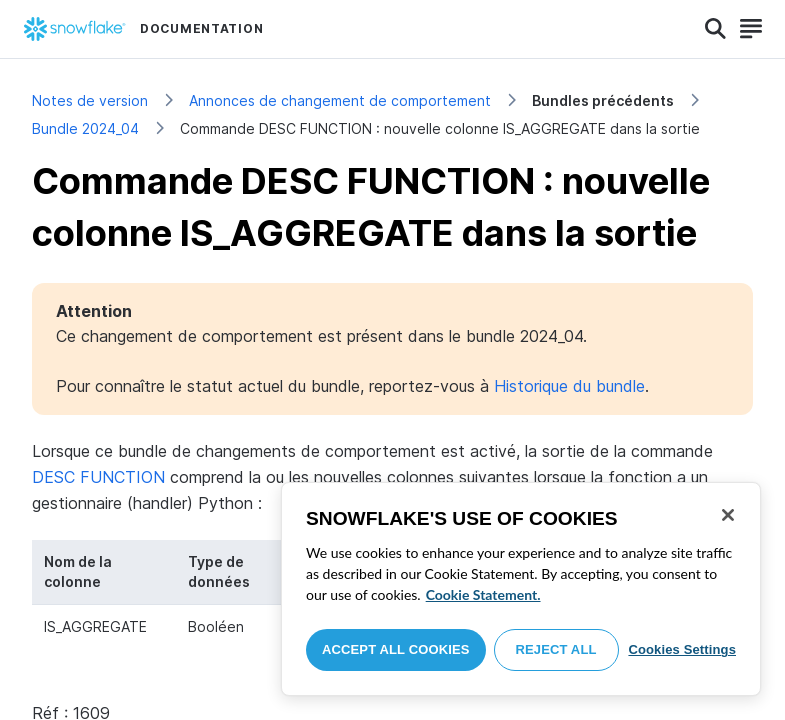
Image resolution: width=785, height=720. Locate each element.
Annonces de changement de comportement (340, 100)
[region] (521, 589)
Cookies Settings (682, 649)
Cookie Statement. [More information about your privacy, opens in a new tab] (483, 594)
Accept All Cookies (396, 649)
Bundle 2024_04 (85, 128)
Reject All (556, 649)
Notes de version (90, 100)
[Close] (728, 515)
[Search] (715, 29)
